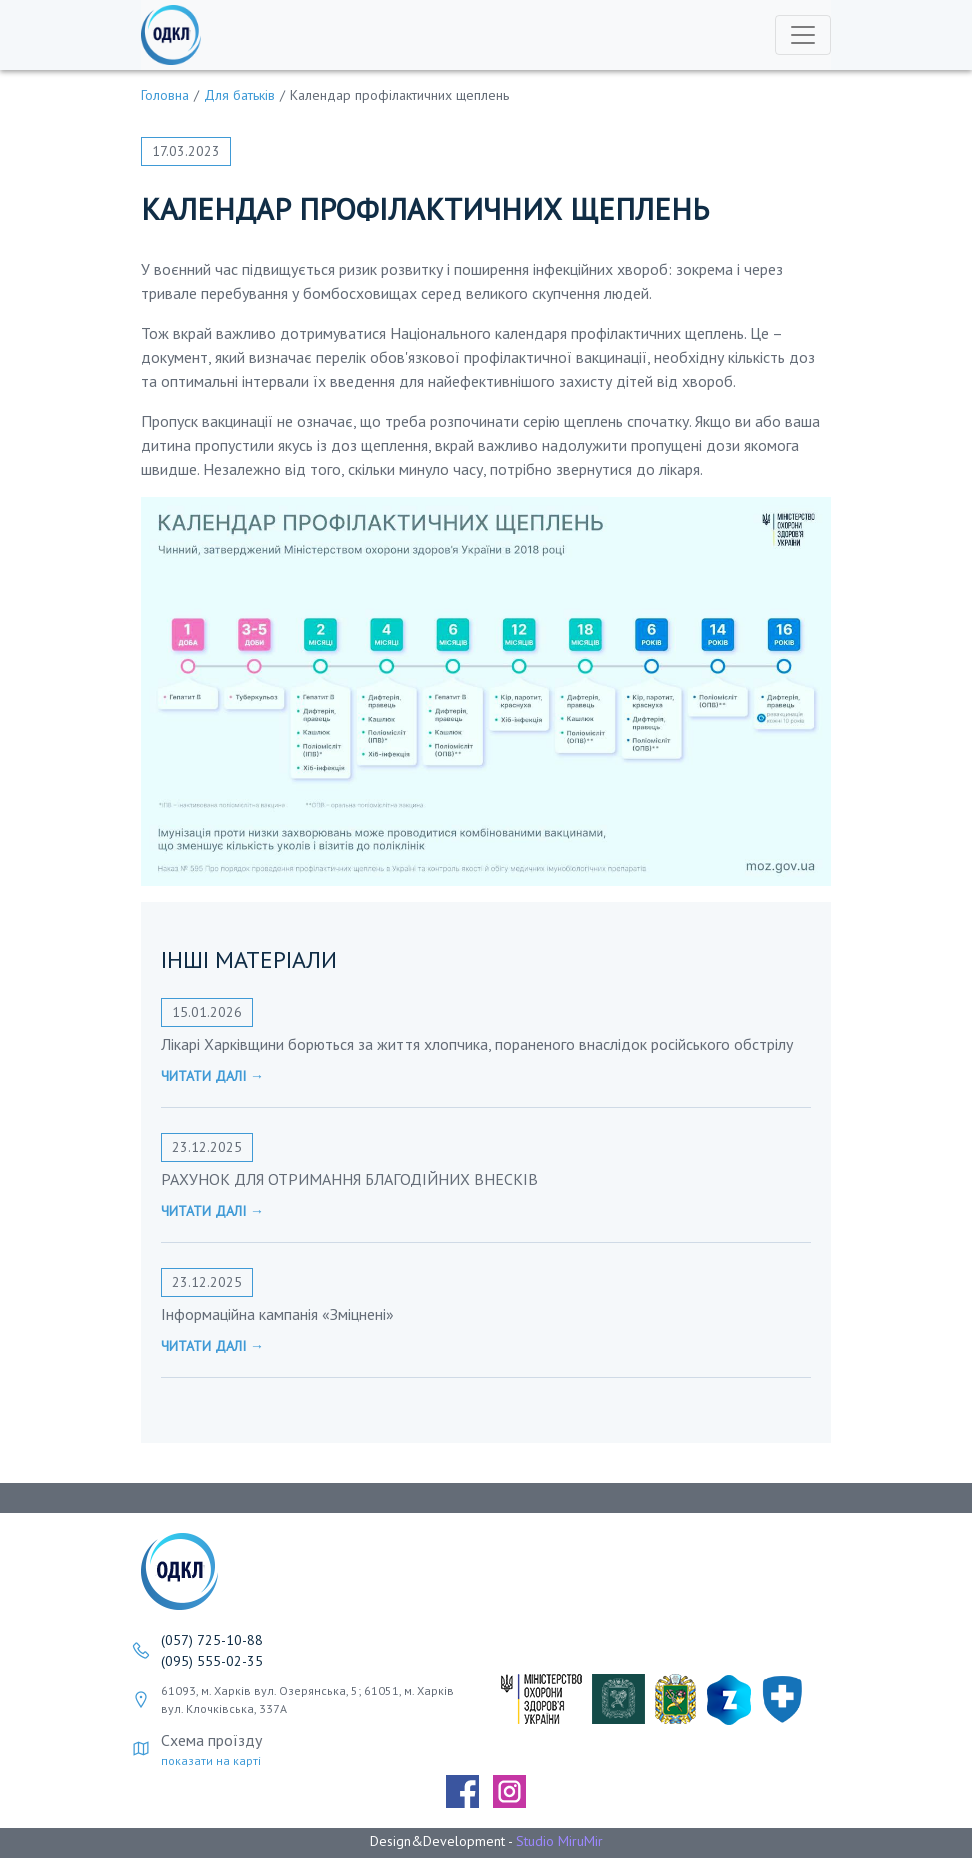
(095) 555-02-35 (212, 1661)
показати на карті (211, 1760)
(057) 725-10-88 (212, 1640)
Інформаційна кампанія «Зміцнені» (277, 1314)
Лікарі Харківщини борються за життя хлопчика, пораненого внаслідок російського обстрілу (477, 1044)
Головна (165, 95)
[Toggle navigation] (803, 35)
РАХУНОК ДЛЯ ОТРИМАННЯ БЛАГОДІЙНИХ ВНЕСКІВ (349, 1179)
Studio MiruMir (559, 1841)
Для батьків (239, 95)
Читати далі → (212, 1076)
